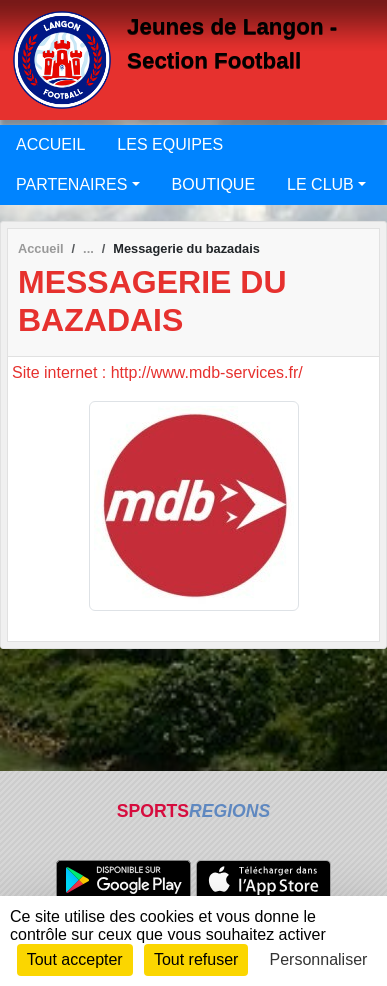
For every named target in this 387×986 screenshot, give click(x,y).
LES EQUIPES (170, 144)
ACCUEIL (50, 144)
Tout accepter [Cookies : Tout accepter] (75, 959)
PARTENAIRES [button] (71, 184)
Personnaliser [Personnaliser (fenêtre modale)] (319, 959)
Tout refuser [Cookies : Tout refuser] (196, 959)
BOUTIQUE (214, 184)
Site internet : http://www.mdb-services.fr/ (157, 372)
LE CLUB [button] (320, 184)
